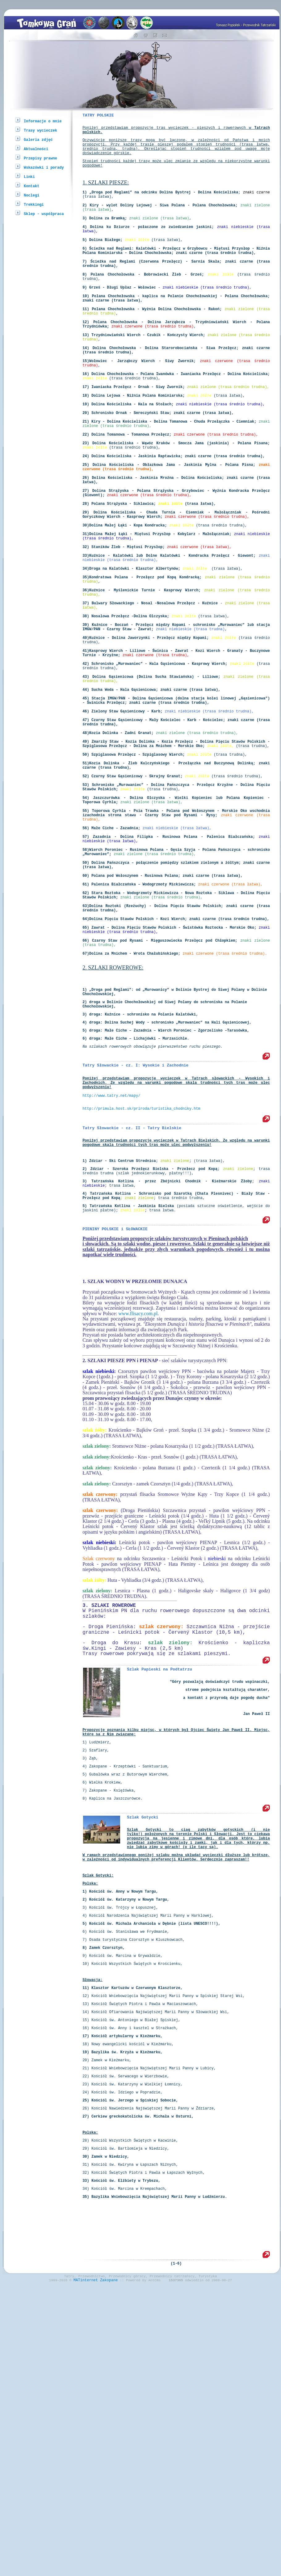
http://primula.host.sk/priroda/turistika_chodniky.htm (141, 1306)
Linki (29, 176)
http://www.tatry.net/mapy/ (111, 1291)
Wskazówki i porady (44, 167)
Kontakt (31, 185)
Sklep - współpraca (44, 213)
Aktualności (36, 148)
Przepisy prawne (40, 158)
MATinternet (85, 2566)
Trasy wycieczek (40, 130)
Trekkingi (34, 204)
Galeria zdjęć (38, 139)
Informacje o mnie (42, 121)
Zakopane (109, 2566)
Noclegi (31, 195)
